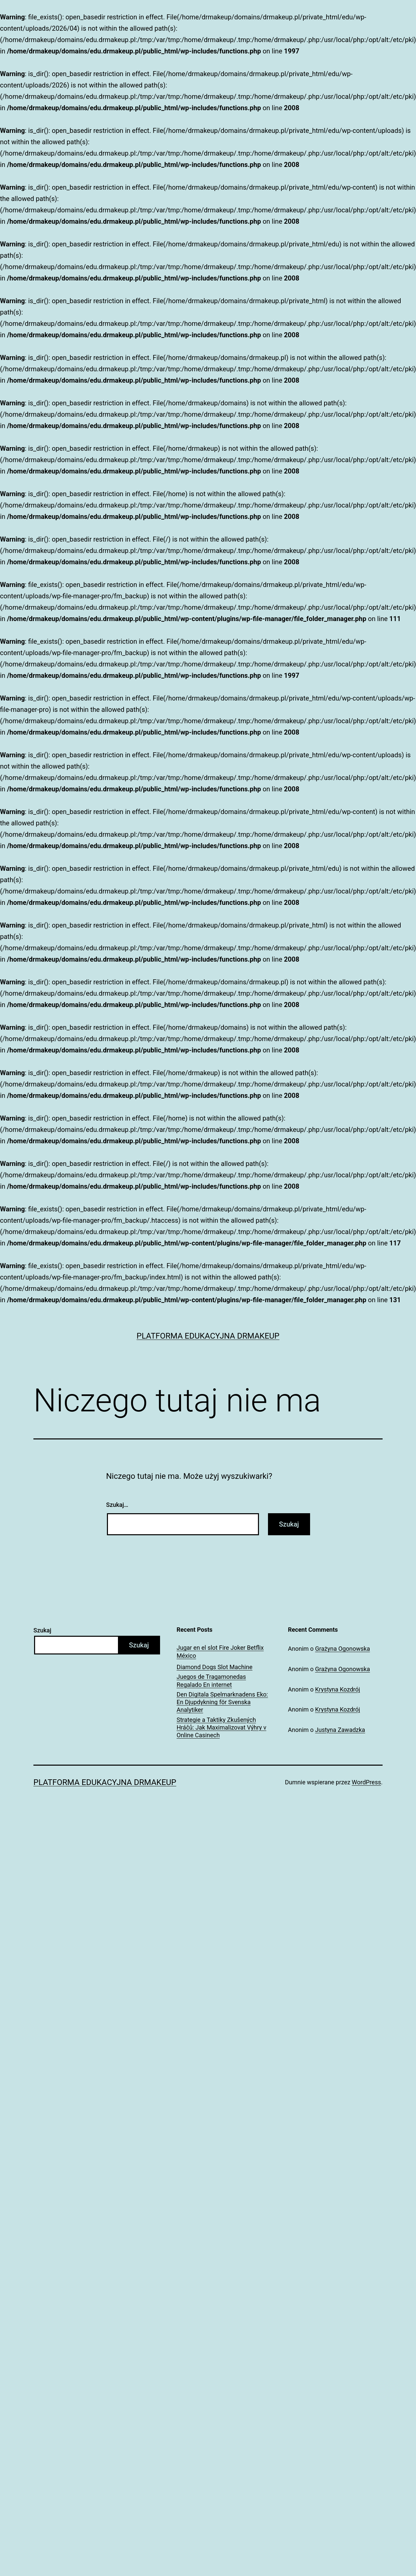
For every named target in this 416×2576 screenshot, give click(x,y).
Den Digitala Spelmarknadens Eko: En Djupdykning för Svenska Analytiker (222, 1702)
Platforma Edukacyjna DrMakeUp (208, 1336)
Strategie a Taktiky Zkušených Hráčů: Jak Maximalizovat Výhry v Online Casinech (221, 1727)
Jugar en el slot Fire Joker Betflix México (220, 1651)
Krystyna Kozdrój (337, 1689)
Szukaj (42, 1630)
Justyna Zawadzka (340, 1729)
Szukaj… (117, 1504)
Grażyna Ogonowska (342, 1648)
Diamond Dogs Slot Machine (215, 1666)
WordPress (366, 1782)
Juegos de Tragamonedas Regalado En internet (211, 1680)
